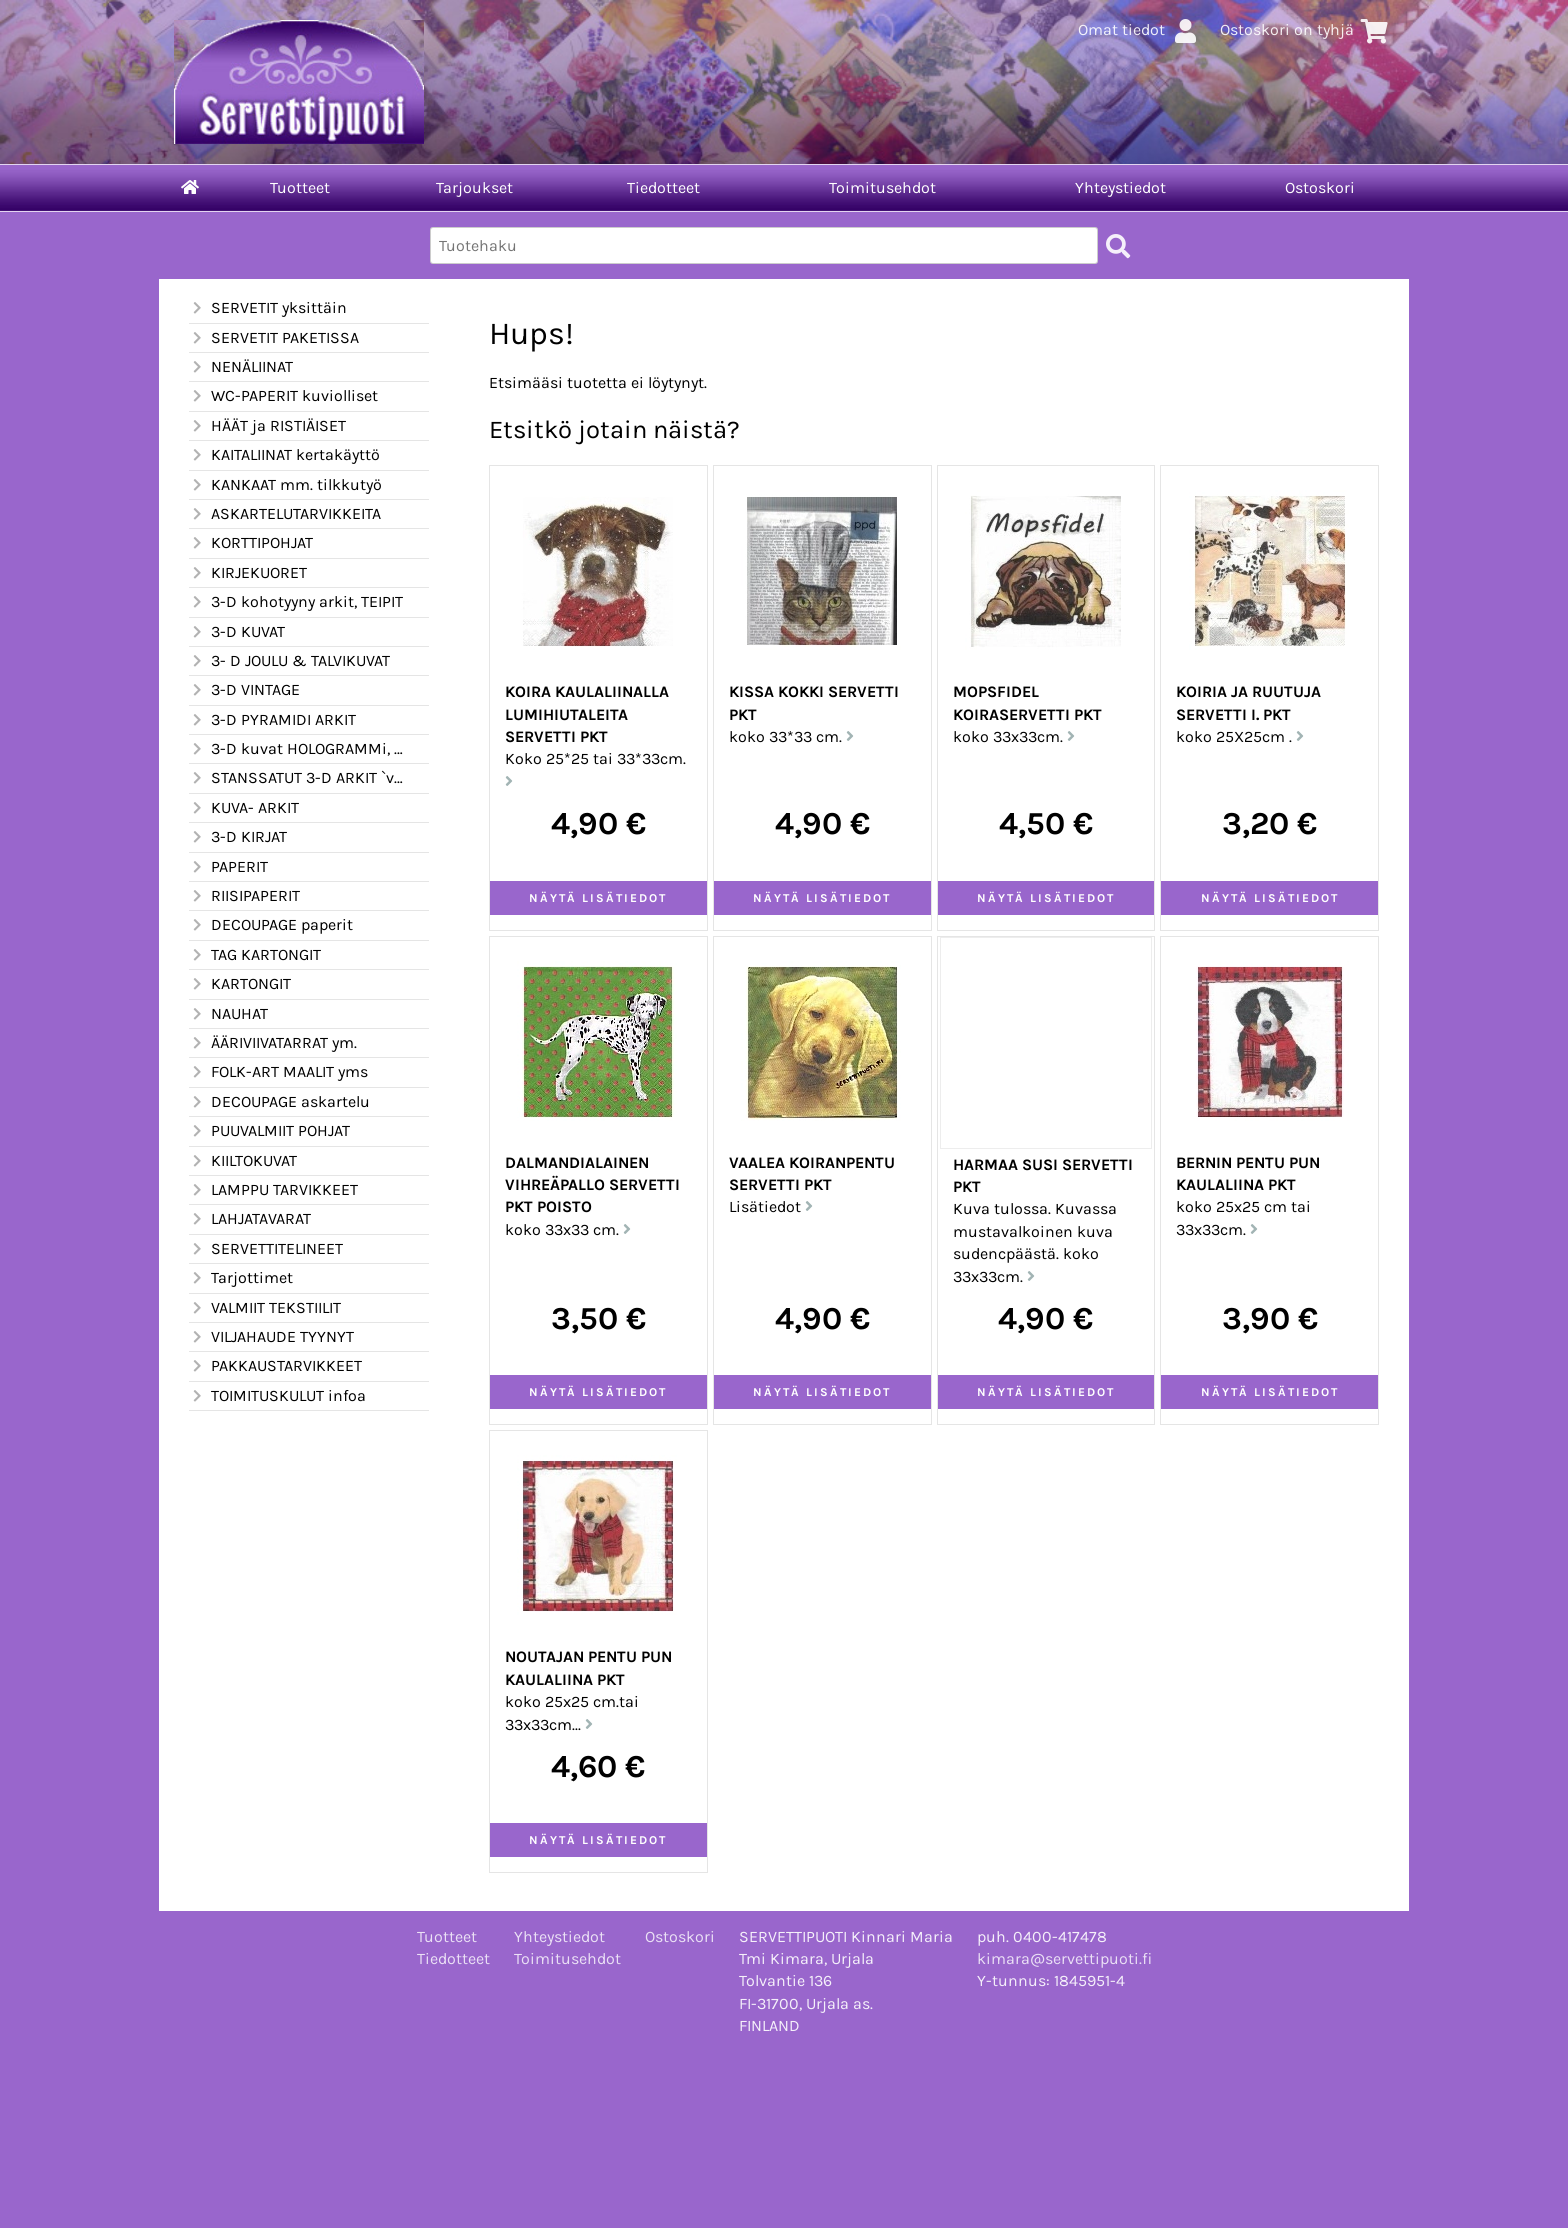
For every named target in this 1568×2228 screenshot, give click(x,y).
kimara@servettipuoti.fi (1064, 1958)
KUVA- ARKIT (244, 808)
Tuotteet (300, 187)
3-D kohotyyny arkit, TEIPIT (296, 602)
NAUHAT (228, 1014)
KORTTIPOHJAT (251, 543)
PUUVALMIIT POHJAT (269, 1131)
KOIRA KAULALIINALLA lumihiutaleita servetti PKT (587, 714)
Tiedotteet (663, 187)
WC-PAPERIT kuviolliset (283, 396)
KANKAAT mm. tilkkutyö (285, 485)
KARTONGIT (240, 984)
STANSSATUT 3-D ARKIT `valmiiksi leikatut (297, 778)
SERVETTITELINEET (266, 1249)
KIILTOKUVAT (243, 1161)
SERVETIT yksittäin (268, 308)
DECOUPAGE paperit (271, 925)
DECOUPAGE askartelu (279, 1102)
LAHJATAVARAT (250, 1219)
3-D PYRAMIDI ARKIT (272, 720)
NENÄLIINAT (241, 367)
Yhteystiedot (1120, 187)
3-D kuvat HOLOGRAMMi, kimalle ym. (297, 749)
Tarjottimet (241, 1278)
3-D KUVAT (237, 632)
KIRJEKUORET (248, 573)
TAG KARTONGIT (255, 955)
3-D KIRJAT (238, 837)
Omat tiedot (1139, 29)
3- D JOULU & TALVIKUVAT (289, 661)
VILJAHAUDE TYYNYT (271, 1337)
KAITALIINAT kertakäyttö (284, 455)
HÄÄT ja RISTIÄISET (267, 426)
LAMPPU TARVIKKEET (273, 1190)
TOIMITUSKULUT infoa (277, 1396)
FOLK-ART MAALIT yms (278, 1072)
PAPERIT (228, 867)
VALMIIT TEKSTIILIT (265, 1308)
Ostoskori (1320, 187)
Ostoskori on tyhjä (1304, 29)
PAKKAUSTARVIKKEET (275, 1366)
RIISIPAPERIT (244, 896)
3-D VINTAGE (244, 690)
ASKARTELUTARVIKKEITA (285, 514)
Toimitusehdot (882, 187)
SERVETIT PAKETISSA (274, 338)
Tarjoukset (474, 187)
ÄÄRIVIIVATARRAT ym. (273, 1043)
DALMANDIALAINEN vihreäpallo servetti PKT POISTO (592, 1185)
